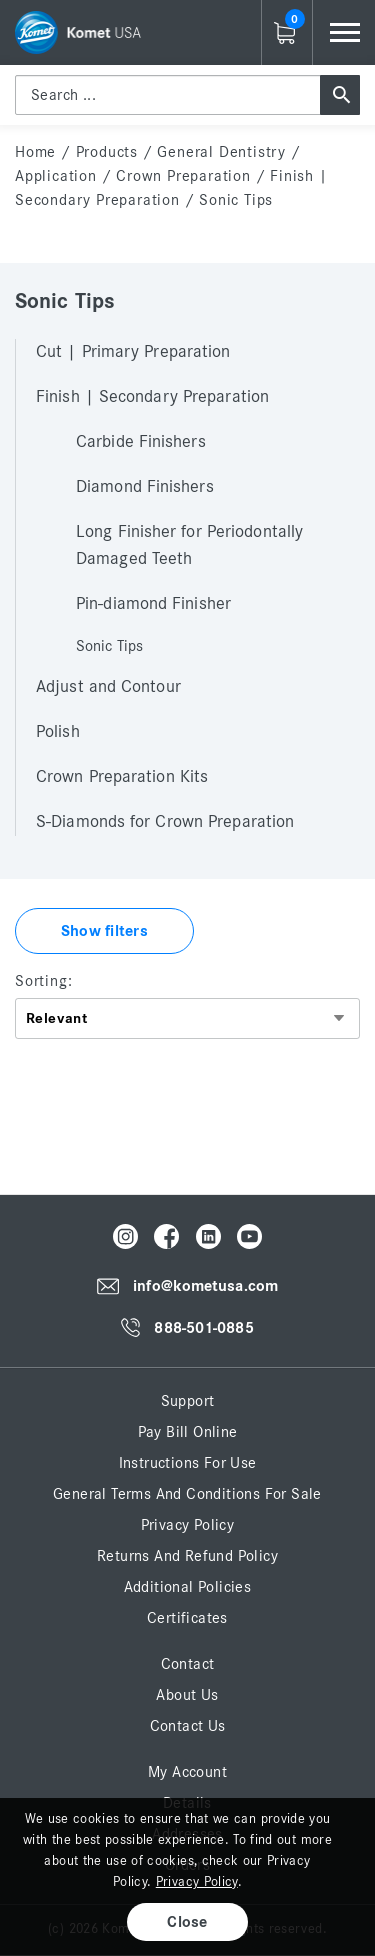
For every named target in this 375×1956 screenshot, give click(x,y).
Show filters (104, 931)
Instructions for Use (188, 1463)
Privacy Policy (188, 1525)
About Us (187, 1695)
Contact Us (188, 1726)
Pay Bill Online (188, 1432)
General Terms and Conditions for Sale (187, 1494)
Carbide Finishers (141, 442)
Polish (58, 732)
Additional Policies (188, 1587)
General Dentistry (221, 152)
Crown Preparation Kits (122, 777)
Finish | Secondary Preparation (152, 397)
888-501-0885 (203, 1328)
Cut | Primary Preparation (133, 352)
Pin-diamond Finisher (153, 604)
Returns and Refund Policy (187, 1556)
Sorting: (43, 981)
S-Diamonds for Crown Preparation (165, 822)
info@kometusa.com (205, 1287)
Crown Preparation (183, 176)
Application (56, 176)
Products (107, 152)
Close (187, 1922)
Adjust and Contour (108, 687)
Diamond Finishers (145, 487)
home (35, 152)
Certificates (187, 1618)
